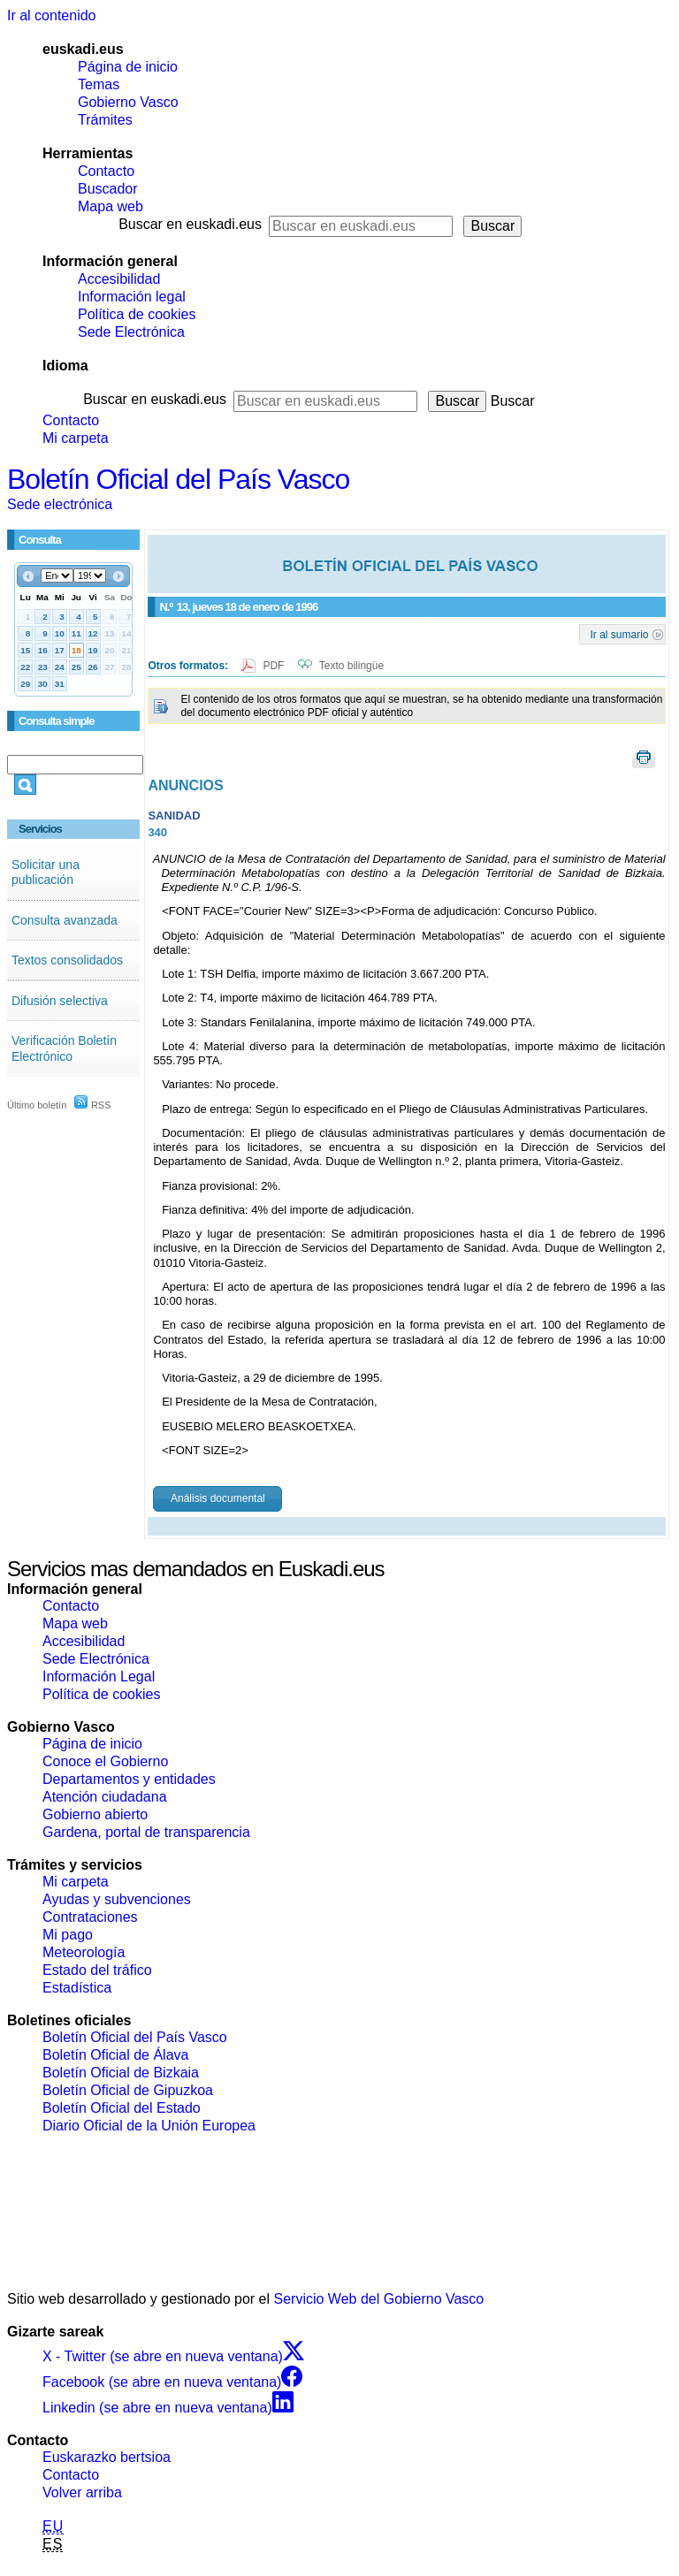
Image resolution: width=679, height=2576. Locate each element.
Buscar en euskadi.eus (190, 224)
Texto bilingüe (351, 665)
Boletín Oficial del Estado (121, 2107)
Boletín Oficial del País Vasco (178, 479)
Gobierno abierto (95, 1814)
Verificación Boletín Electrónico (64, 1048)
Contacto (106, 171)
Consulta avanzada (64, 920)
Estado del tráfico (97, 1970)
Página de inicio (128, 66)
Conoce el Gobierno (105, 1761)
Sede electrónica (59, 504)
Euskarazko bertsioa (106, 2457)
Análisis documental (218, 1498)
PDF (274, 665)
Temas (98, 84)
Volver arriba (82, 2492)
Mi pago (67, 1934)
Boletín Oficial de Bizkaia (120, 2072)
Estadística (76, 1987)
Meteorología (83, 1952)
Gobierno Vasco (128, 102)
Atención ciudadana (104, 1796)
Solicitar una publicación (45, 872)
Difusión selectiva (59, 1001)
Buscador (108, 188)
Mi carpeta (75, 438)
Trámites (105, 119)
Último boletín (36, 1105)
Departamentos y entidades (129, 1779)
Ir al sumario (620, 634)
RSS (92, 1105)
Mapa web (110, 206)
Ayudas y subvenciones (116, 1899)
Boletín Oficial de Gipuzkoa (127, 2090)
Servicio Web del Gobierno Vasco (379, 2298)
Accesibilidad (119, 278)
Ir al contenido (51, 15)
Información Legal (98, 1676)
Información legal (132, 296)
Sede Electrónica (131, 331)
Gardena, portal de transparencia (146, 1832)
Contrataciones (90, 1916)
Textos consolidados (67, 960)
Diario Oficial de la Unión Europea (149, 2125)
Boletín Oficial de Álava (115, 2054)
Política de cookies (136, 314)
